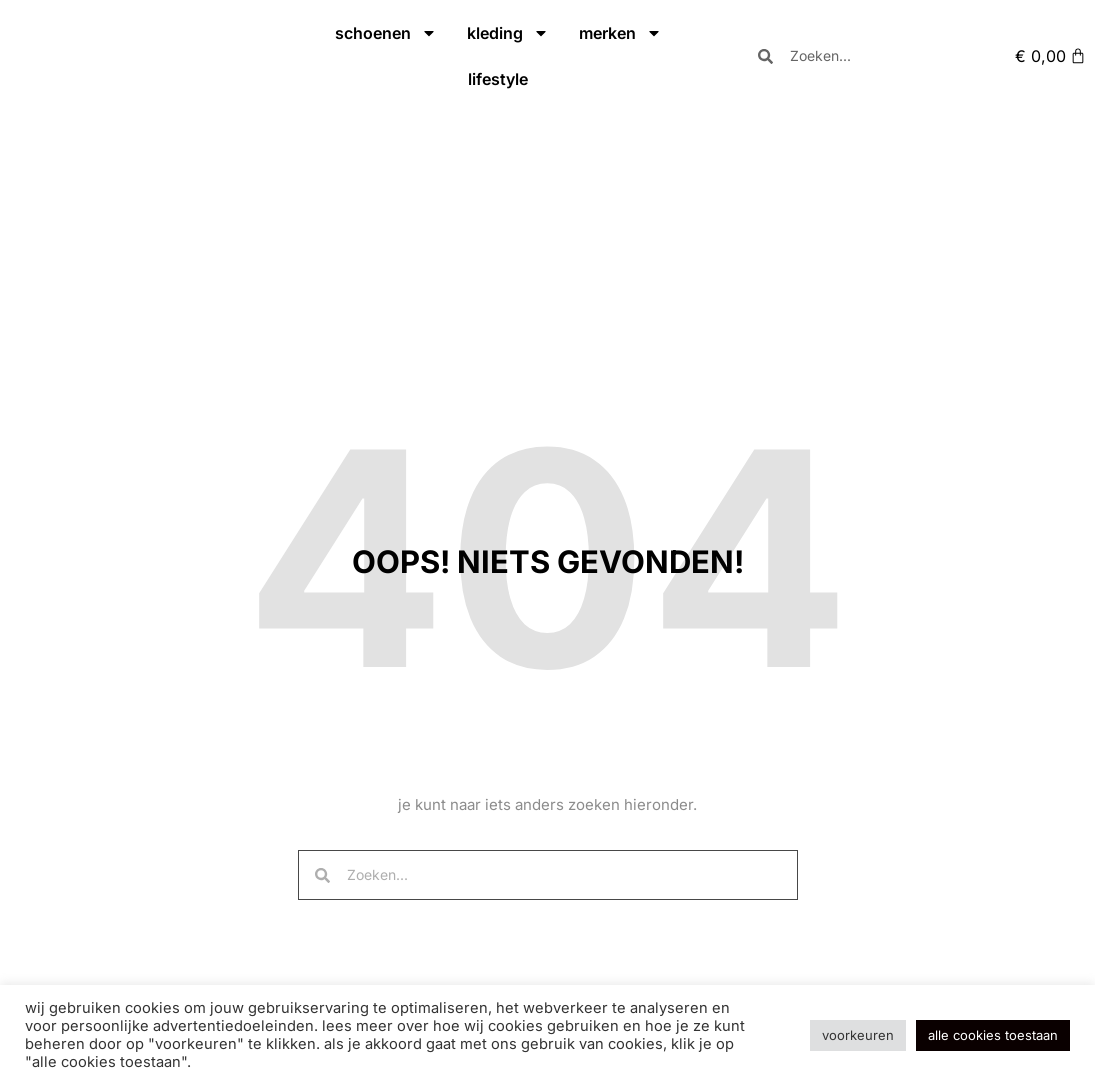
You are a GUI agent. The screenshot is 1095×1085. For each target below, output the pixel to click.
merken (620, 33)
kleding (508, 33)
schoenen (386, 33)
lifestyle (498, 79)
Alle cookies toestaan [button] (993, 1035)
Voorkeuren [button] (858, 1035)
